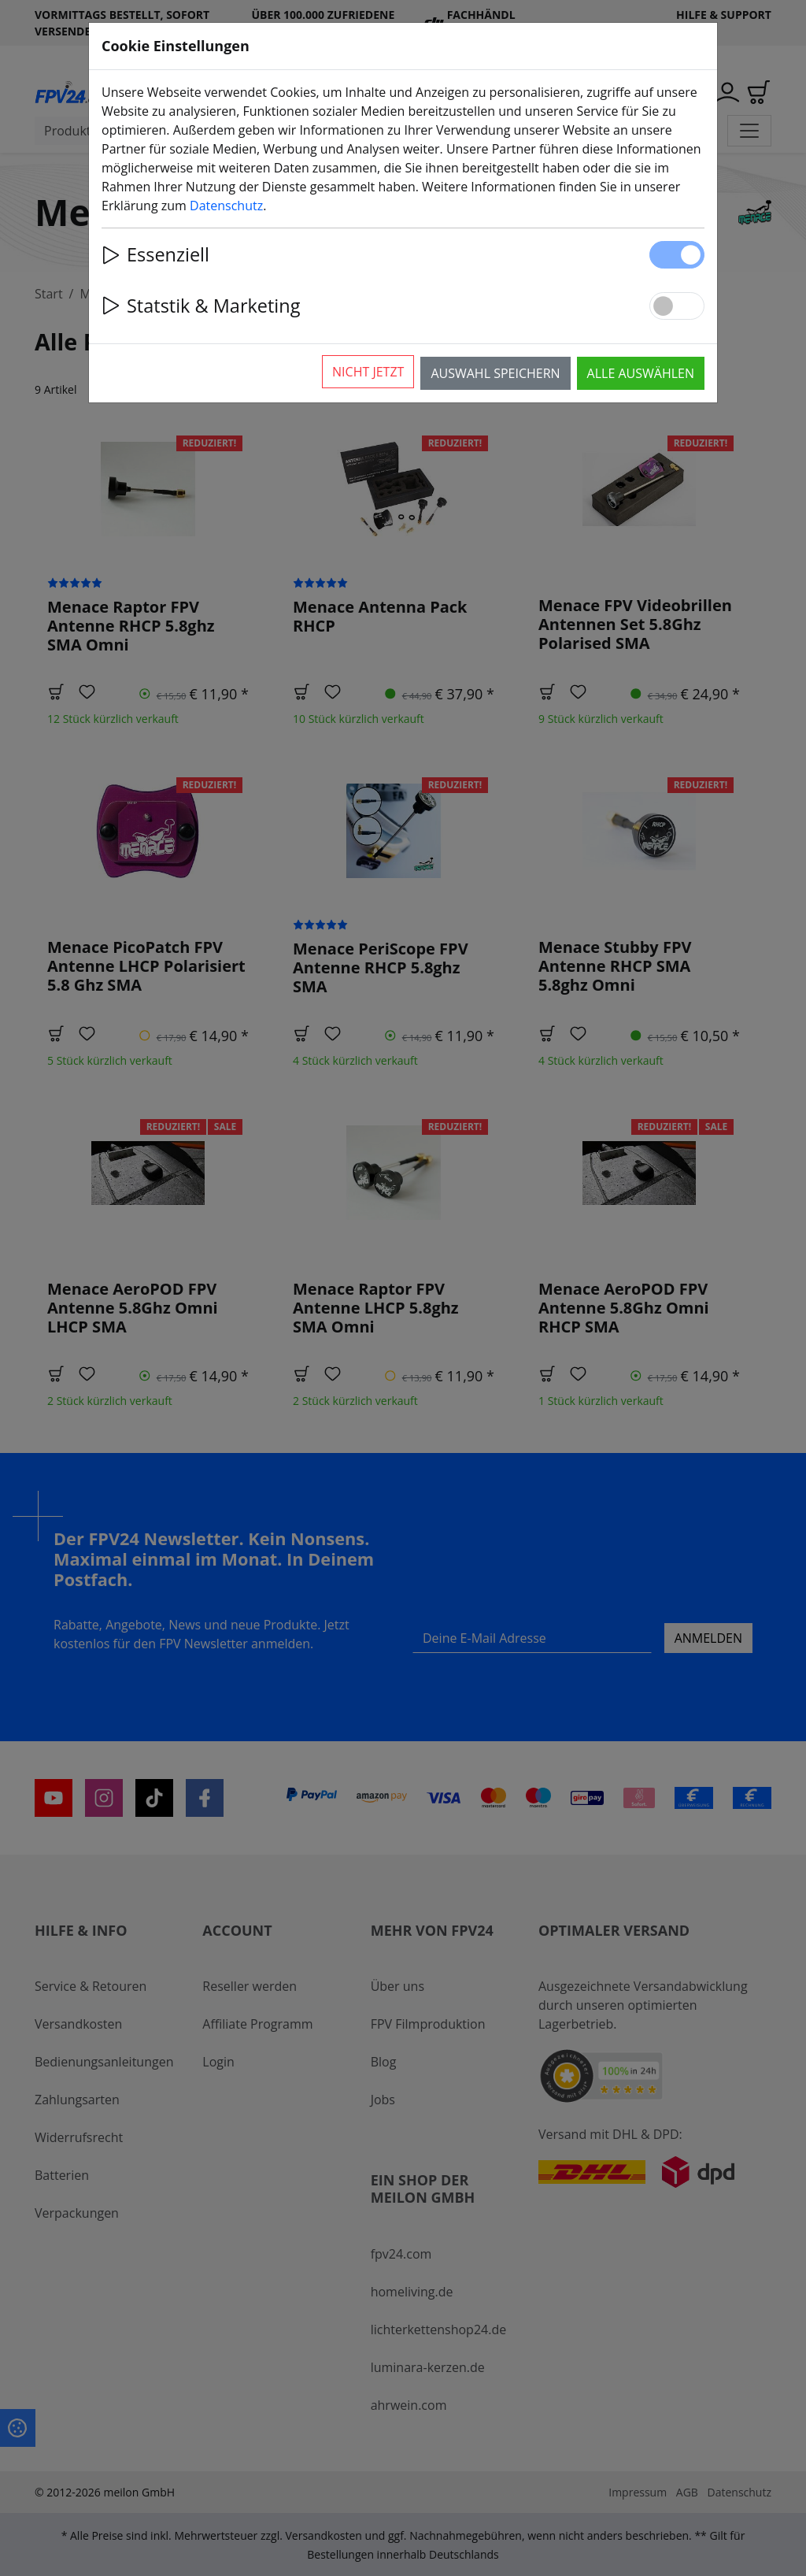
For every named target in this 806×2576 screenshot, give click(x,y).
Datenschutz (226, 205)
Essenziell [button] (155, 254)
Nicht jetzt (368, 371)
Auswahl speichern (495, 373)
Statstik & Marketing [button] (201, 305)
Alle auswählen (640, 373)
